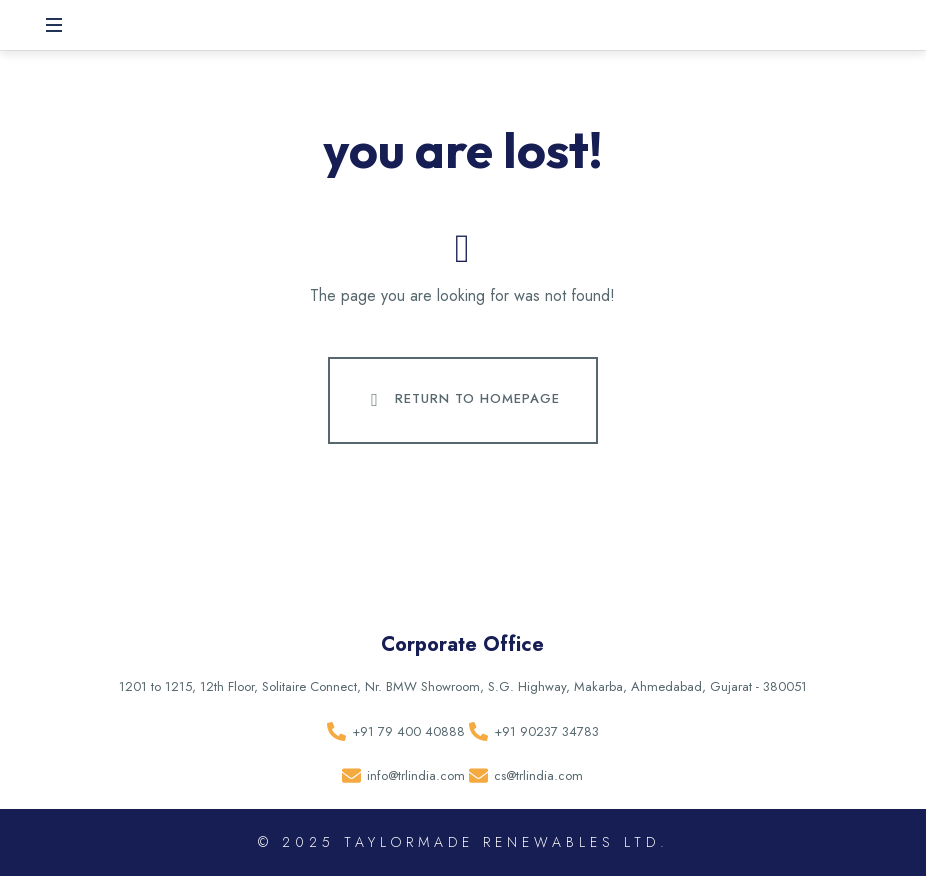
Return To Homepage (461, 400)
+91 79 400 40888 (408, 731)
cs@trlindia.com (538, 775)
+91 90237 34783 (546, 731)
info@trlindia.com (416, 775)
